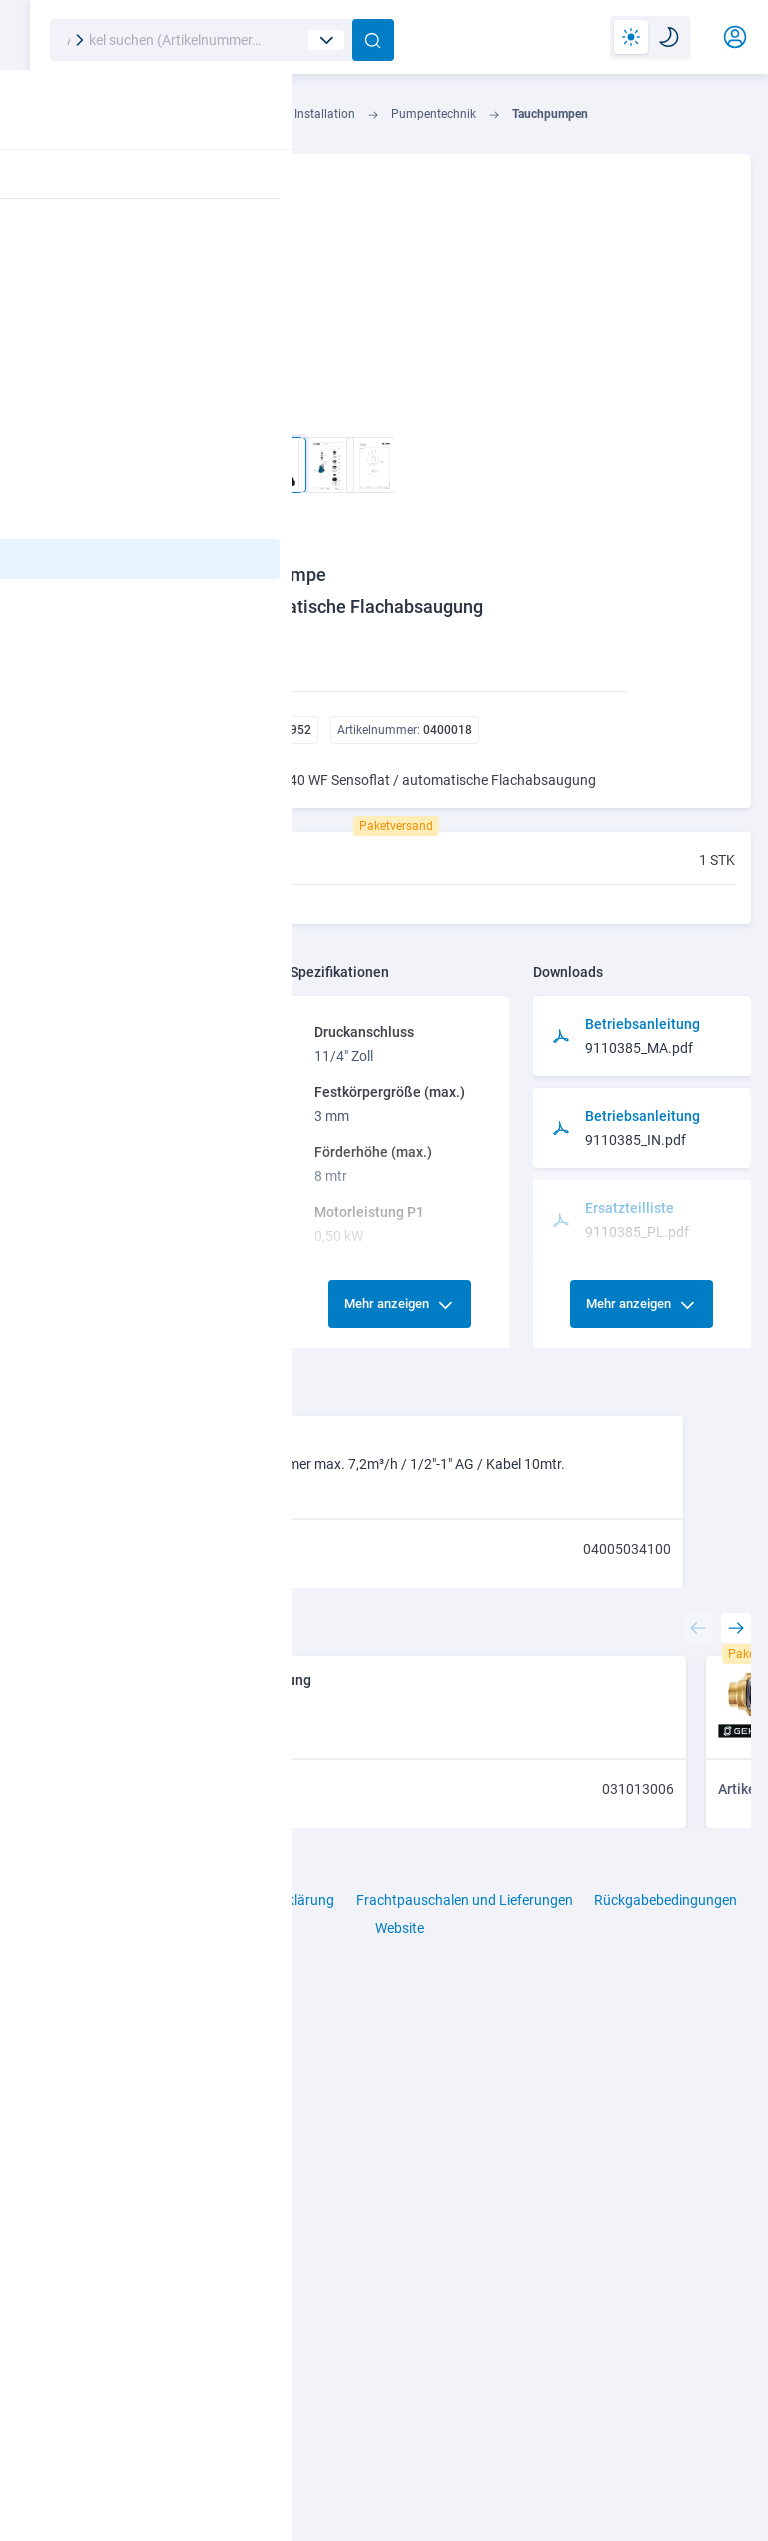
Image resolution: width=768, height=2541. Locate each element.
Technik (124, 120)
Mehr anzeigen (424, 1098)
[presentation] (691, 2221)
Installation (381, 120)
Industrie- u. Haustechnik (248, 120)
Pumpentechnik (490, 120)
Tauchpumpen (607, 120)
